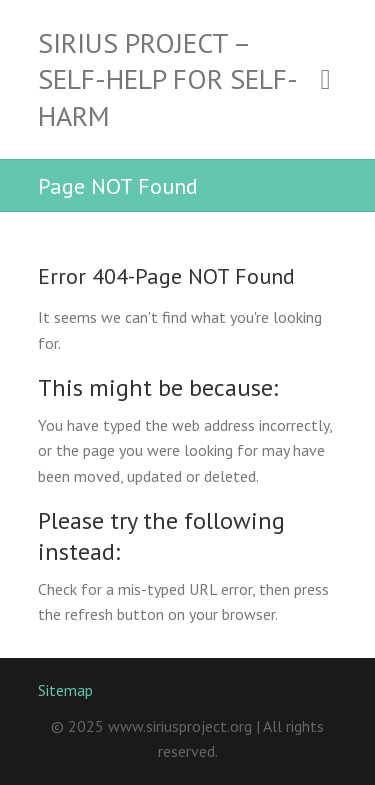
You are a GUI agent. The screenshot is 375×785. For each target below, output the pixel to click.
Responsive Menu (326, 79)
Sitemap (65, 690)
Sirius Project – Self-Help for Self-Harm (168, 79)
